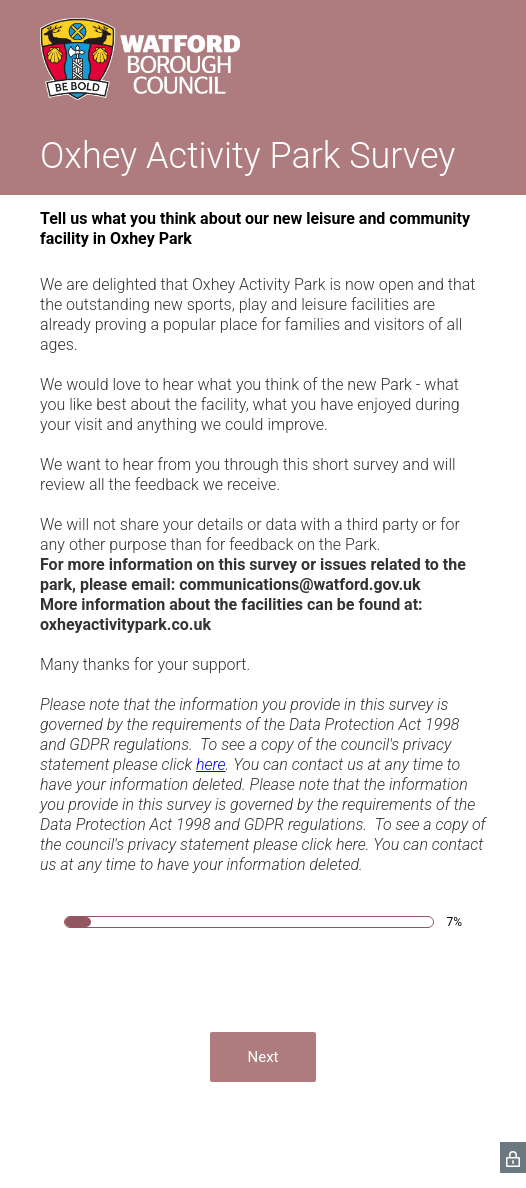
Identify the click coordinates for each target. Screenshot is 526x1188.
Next (262, 1057)
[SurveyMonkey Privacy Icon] (513, 1157)
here (211, 764)
